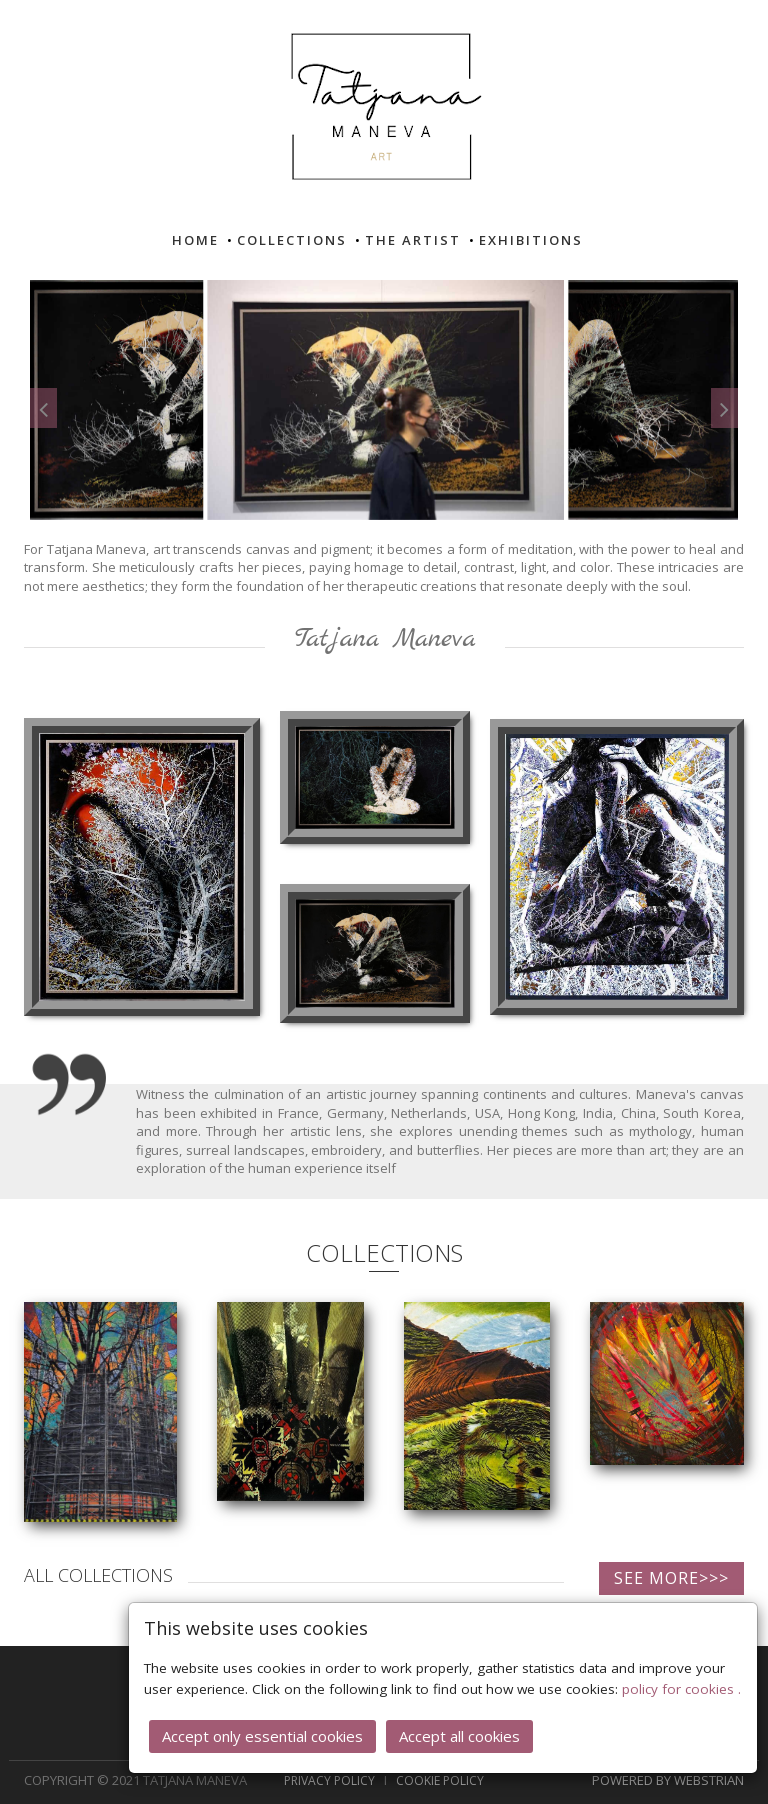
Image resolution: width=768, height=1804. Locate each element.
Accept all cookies (459, 1734)
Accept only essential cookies (262, 1734)
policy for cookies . (681, 1687)
